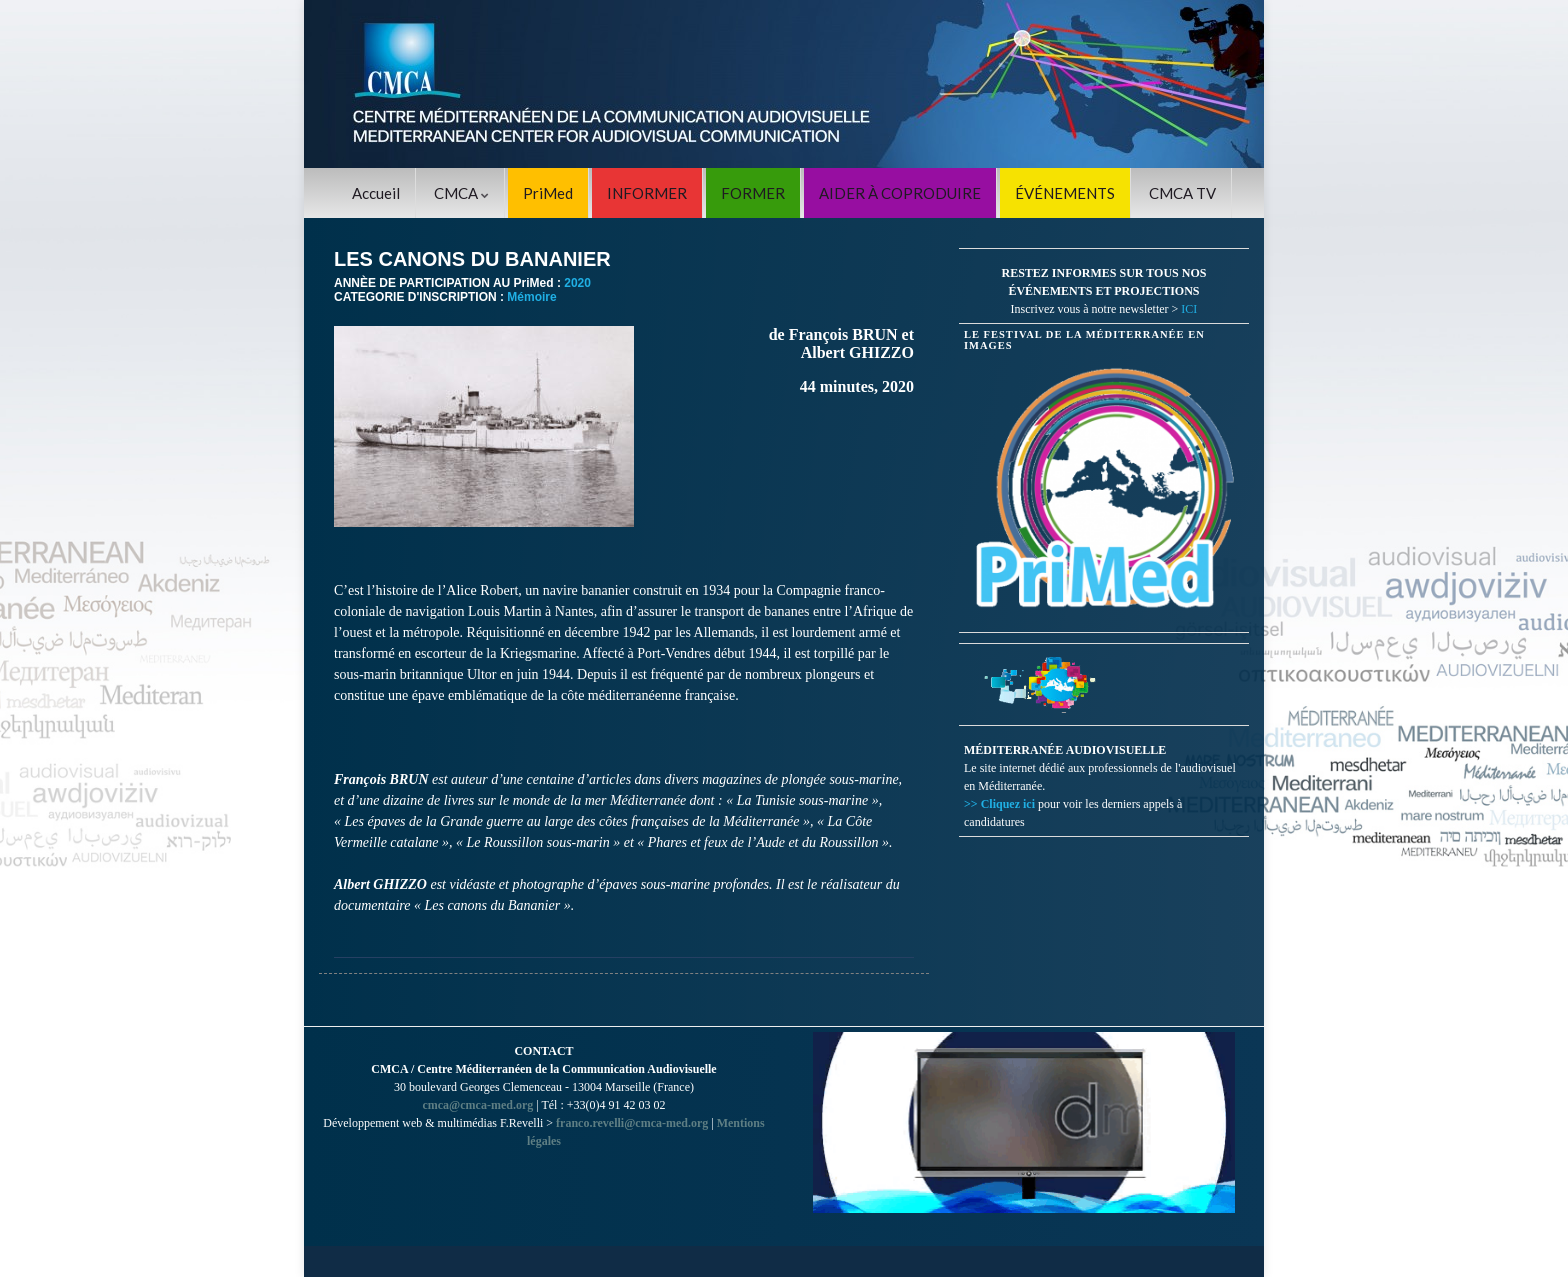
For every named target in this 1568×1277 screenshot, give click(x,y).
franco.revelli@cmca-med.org (632, 1123)
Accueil (376, 193)
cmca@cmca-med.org (477, 1105)
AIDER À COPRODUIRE (900, 193)
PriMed (548, 193)
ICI (1189, 309)
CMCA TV (1182, 193)
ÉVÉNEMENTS (1065, 193)
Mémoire (531, 297)
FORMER (753, 193)
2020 (577, 283)
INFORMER (647, 193)
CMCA (461, 193)
